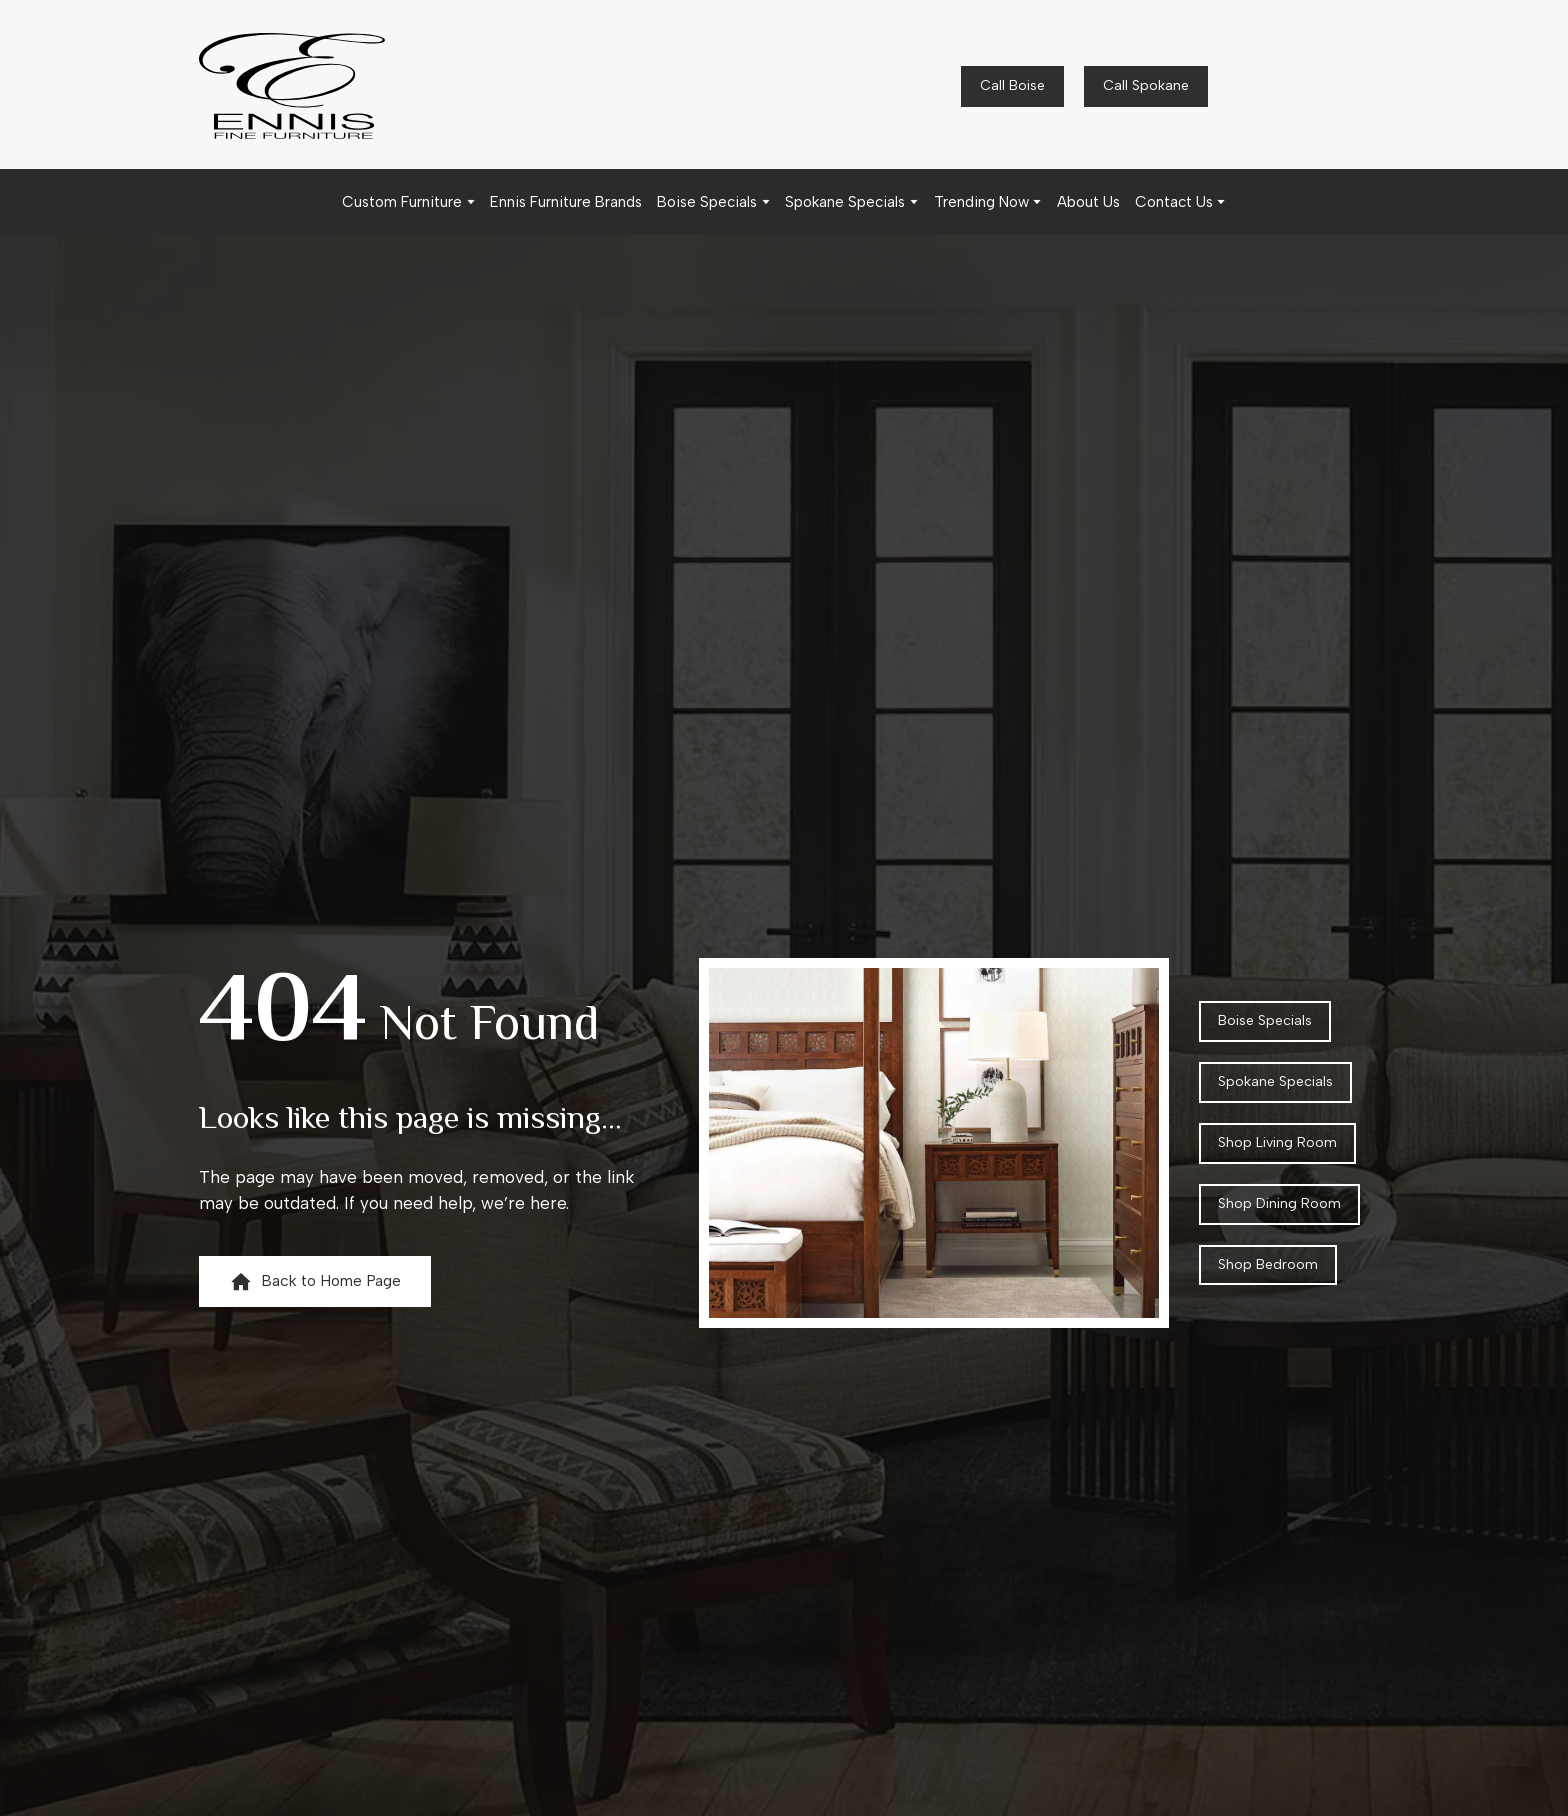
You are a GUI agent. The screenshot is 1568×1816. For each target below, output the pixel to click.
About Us (1088, 202)
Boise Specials (707, 202)
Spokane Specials (845, 202)
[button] (1012, 86)
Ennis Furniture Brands (566, 202)
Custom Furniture (402, 202)
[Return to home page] (292, 86)
